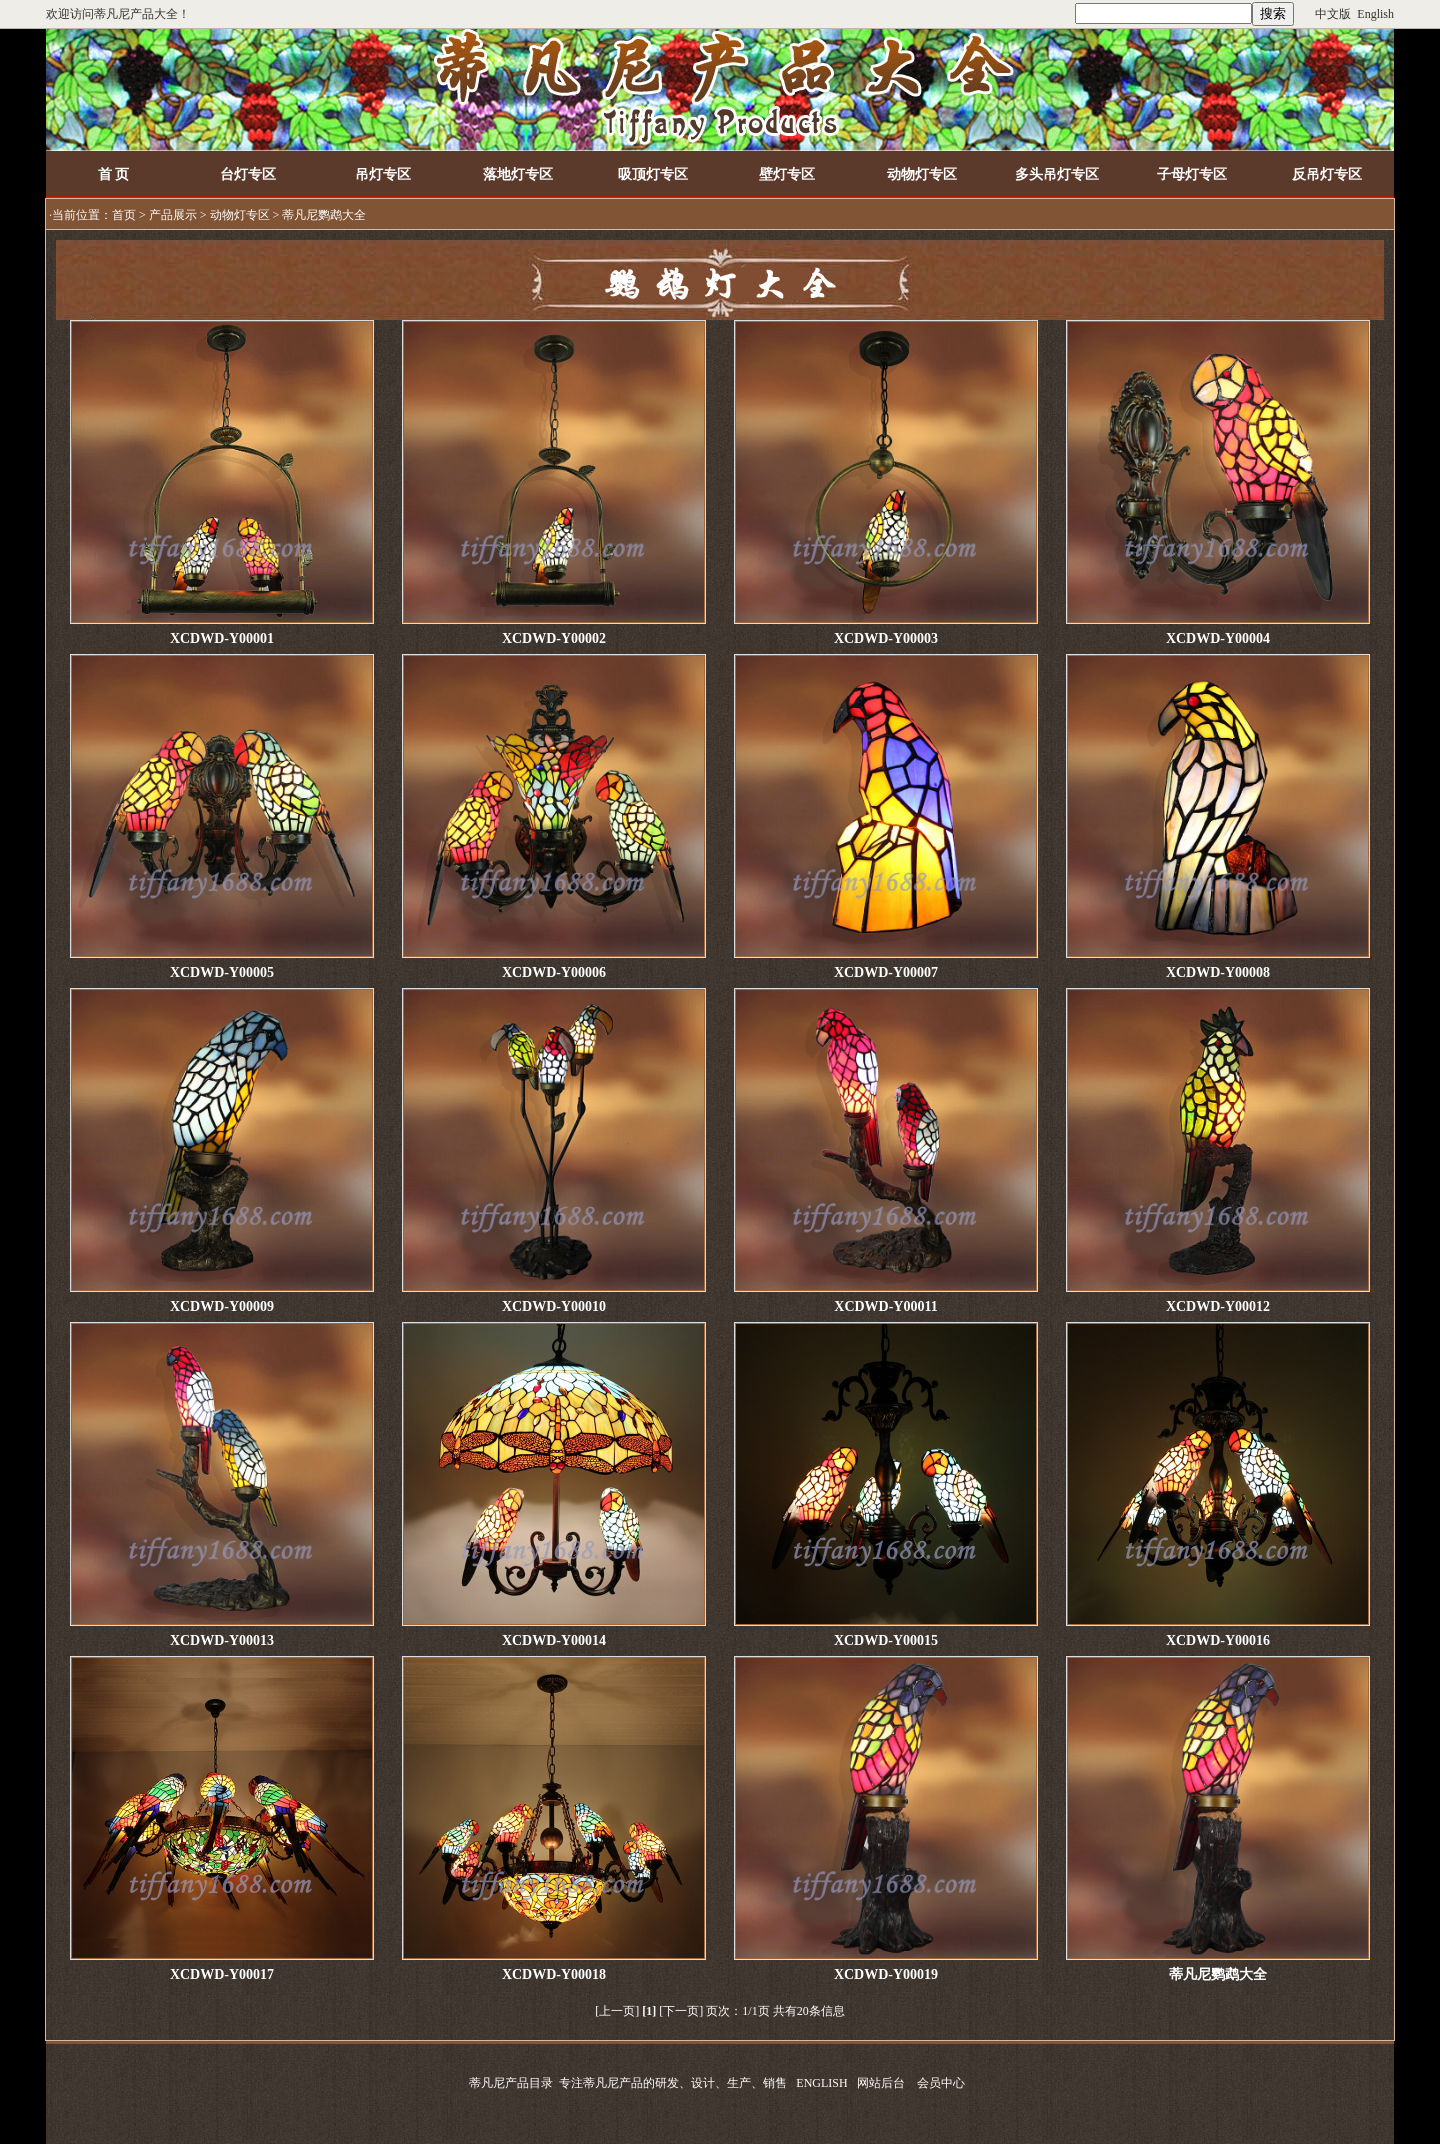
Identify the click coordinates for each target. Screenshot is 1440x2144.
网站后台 (881, 2083)
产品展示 (173, 215)
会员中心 (941, 2083)
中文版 (1333, 14)
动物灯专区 (240, 215)
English (1375, 14)
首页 (124, 215)
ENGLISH (821, 2083)
